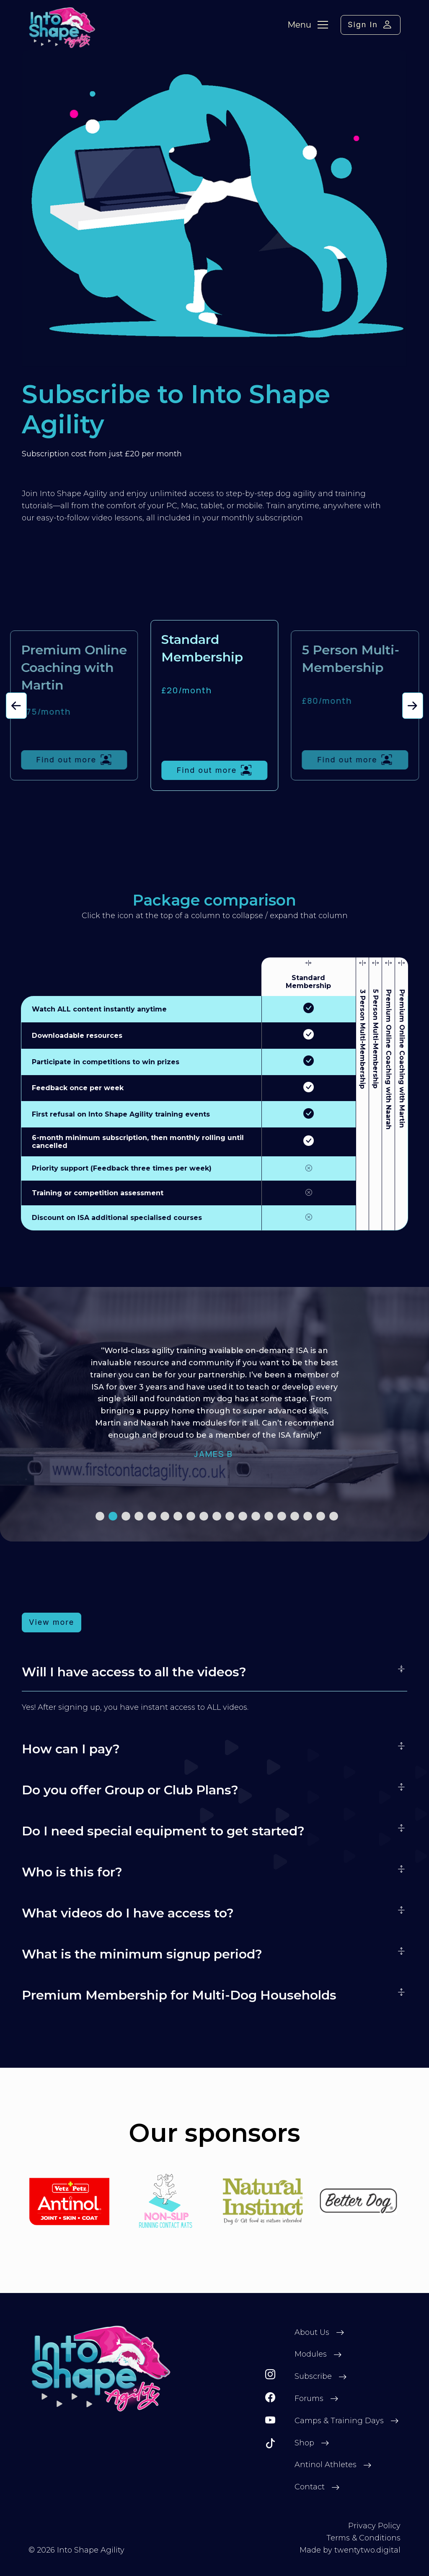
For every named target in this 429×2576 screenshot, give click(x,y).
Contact (310, 2486)
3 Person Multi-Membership (362, 1039)
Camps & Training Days (339, 2420)
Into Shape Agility (90, 2550)
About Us (312, 2332)
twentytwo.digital (367, 2550)
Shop (304, 2442)
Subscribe (313, 2376)
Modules (311, 2354)
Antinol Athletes (326, 2464)
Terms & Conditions (363, 2538)
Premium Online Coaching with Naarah (388, 1059)
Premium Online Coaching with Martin (402, 1058)
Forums (309, 2398)
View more (51, 1622)
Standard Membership (308, 981)
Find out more (74, 760)
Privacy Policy (374, 2525)
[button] (16, 705)
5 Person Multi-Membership (375, 1039)
